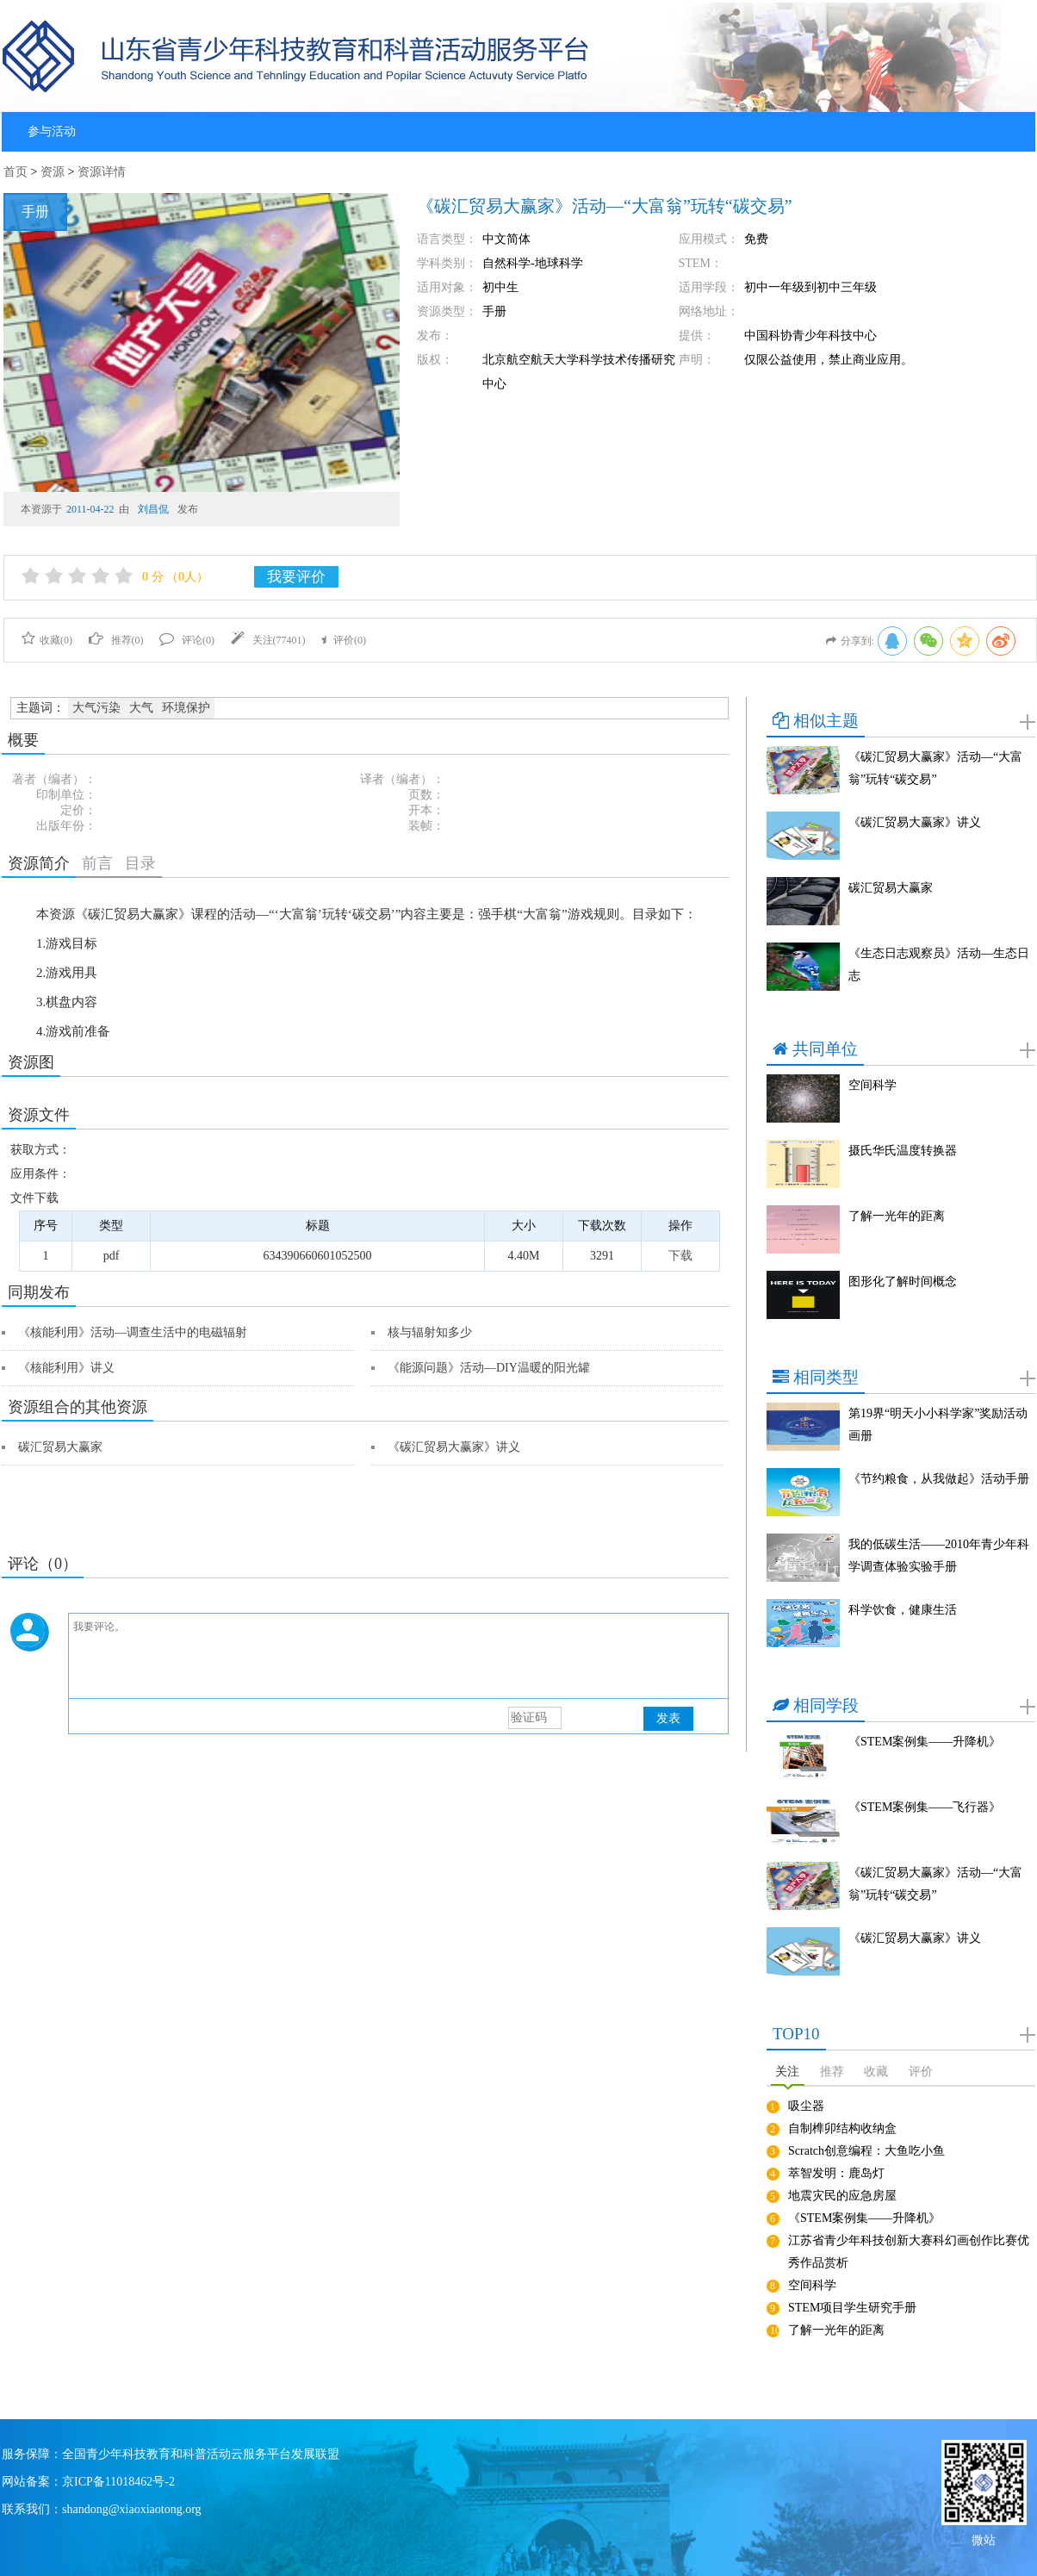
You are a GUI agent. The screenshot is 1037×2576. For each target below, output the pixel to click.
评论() (186, 640)
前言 (97, 863)
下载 (680, 1255)
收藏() (47, 640)
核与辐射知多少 (430, 1332)
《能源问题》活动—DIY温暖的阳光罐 (489, 1367)
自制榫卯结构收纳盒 (842, 2128)
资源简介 (39, 863)
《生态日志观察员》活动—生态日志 (938, 964)
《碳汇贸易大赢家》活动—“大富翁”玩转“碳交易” (935, 768)
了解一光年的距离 (896, 1216)
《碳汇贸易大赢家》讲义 (454, 1446)
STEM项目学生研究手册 (852, 2307)
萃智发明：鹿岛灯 (836, 2173)
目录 (140, 863)
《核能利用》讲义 (66, 1367)
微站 (984, 2538)
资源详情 (102, 171)
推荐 (832, 2071)
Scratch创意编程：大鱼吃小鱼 (866, 2150)
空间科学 (872, 1085)
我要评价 (296, 577)
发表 (668, 1718)
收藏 (876, 2071)
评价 (921, 2071)
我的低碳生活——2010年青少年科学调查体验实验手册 (938, 1555)
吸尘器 (806, 2106)
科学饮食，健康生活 (902, 1609)
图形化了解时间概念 (902, 1281)
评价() (343, 640)
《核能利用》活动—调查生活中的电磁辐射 (132, 1332)
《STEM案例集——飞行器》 (924, 1807)
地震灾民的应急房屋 (842, 2195)
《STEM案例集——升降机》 (924, 1741)
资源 (52, 171)
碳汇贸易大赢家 (60, 1446)
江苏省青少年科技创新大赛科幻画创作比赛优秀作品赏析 (908, 2251)
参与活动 (52, 131)
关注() (268, 640)
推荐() (116, 640)
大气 (141, 707)
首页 (15, 171)
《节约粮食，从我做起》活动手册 (938, 1478)
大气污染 (96, 707)
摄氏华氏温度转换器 (902, 1150)
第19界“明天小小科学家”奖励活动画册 (938, 1424)
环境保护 (186, 707)
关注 (787, 2071)
